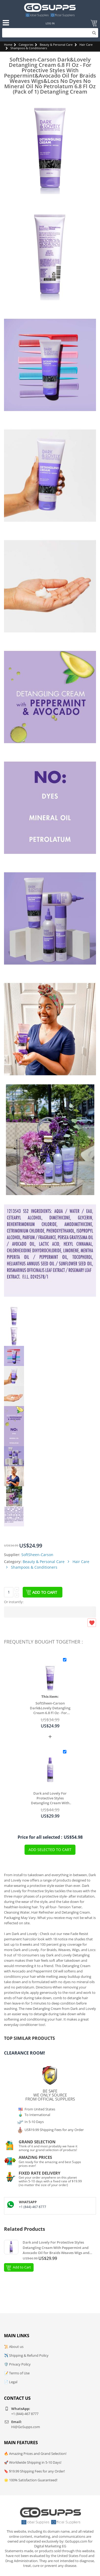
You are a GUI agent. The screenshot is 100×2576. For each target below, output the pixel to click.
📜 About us (13, 2346)
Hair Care (86, 45)
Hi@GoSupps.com (25, 2426)
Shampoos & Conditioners (28, 48)
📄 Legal (10, 2381)
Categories (26, 45)
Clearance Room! (24, 2053)
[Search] (50, 32)
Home (8, 45)
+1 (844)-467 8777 (32, 2207)
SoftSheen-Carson (37, 1554)
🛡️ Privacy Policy (17, 2364)
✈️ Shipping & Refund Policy (26, 2355)
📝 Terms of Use (17, 2373)
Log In (50, 23)
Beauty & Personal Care (56, 45)
